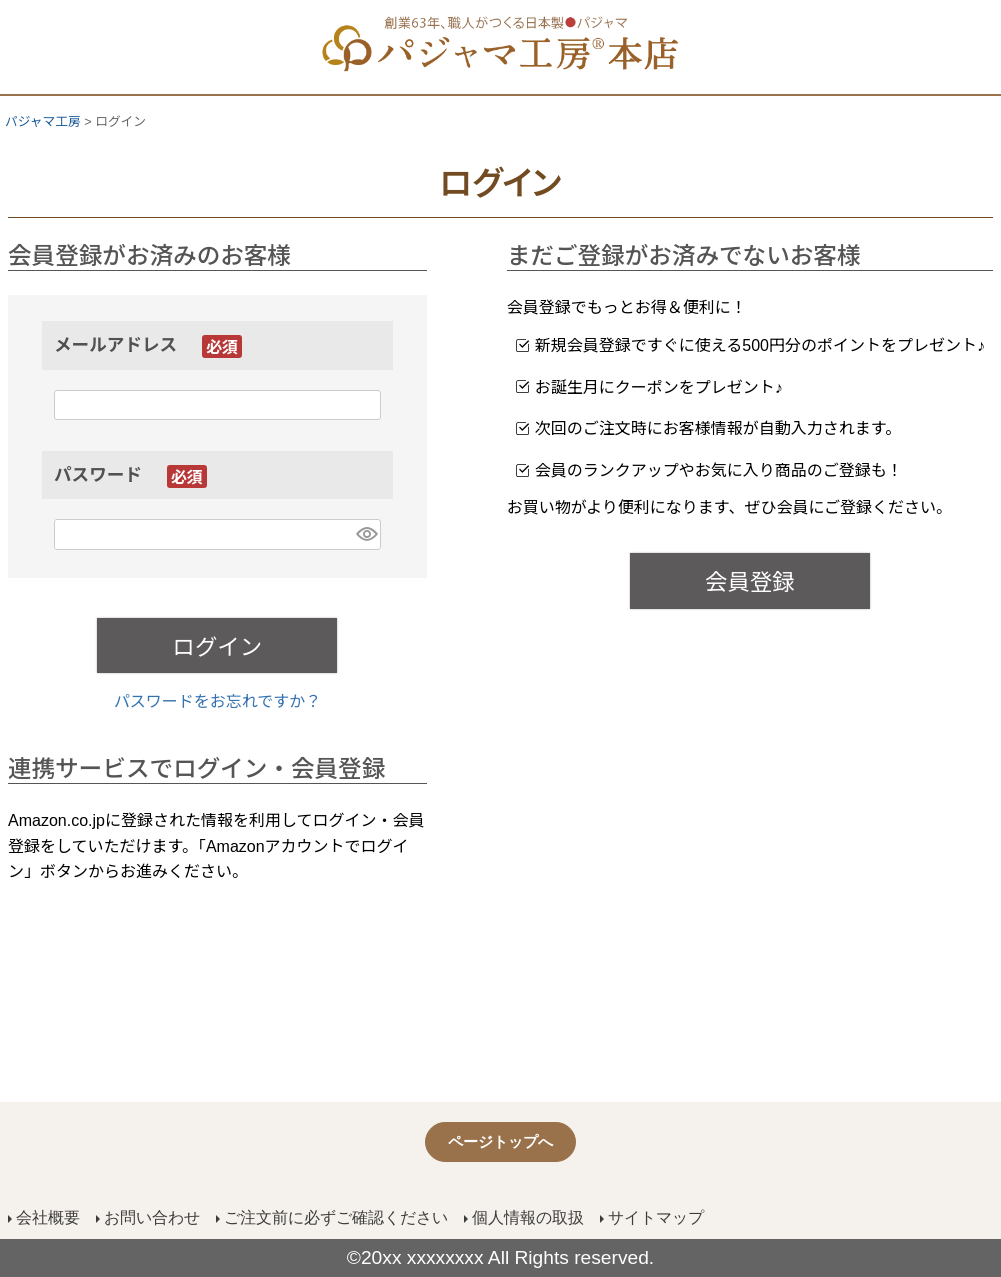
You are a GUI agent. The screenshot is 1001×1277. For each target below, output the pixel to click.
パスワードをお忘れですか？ (218, 701)
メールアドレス (148, 345)
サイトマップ (656, 1217)
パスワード (130, 475)
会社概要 (48, 1217)
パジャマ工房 (43, 121)
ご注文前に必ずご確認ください (336, 1217)
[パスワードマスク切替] (365, 534)
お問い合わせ (152, 1217)
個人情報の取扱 (528, 1217)
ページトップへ (500, 1141)
